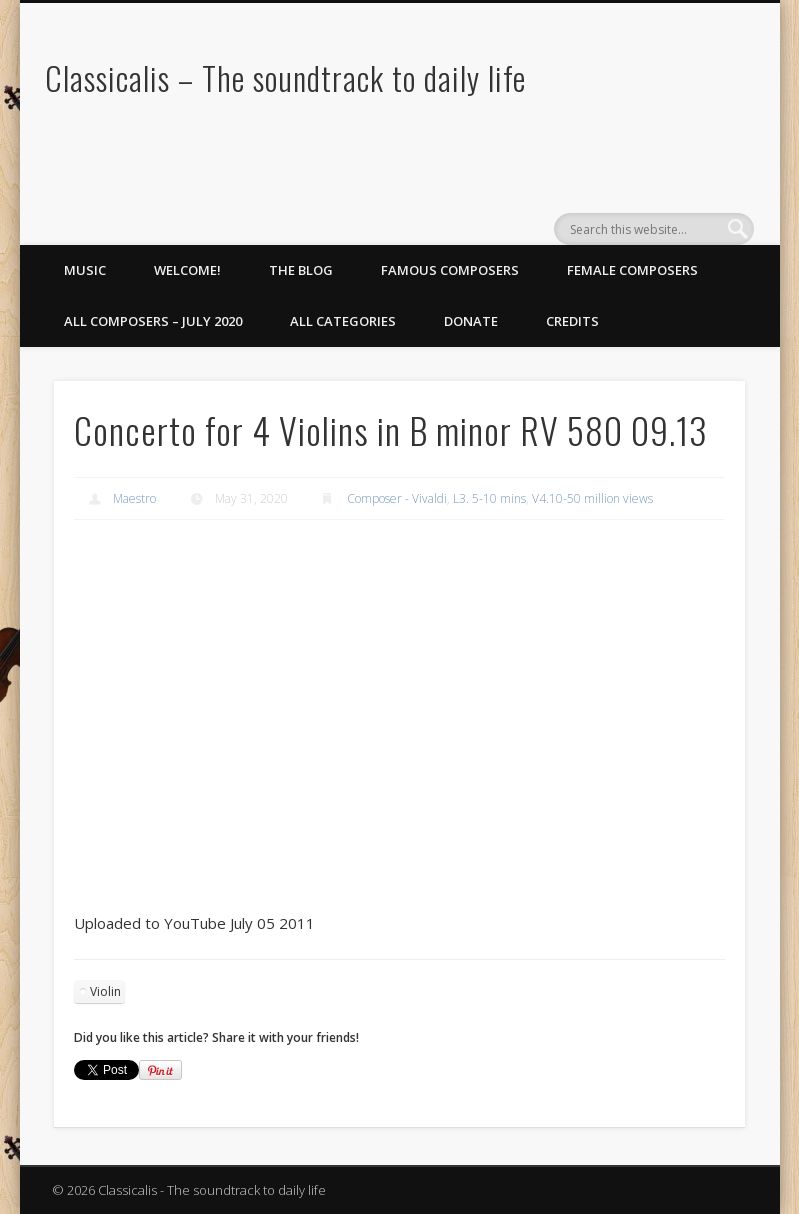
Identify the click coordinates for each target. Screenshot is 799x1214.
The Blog (301, 270)
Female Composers (632, 270)
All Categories (343, 321)
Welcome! (187, 270)
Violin (105, 991)
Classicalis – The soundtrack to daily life (285, 77)
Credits (572, 321)
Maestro (134, 498)
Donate (471, 321)
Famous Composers (450, 270)
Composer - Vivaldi (397, 498)
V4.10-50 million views (592, 498)
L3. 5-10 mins (489, 498)
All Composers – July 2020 (153, 321)
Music (85, 270)
